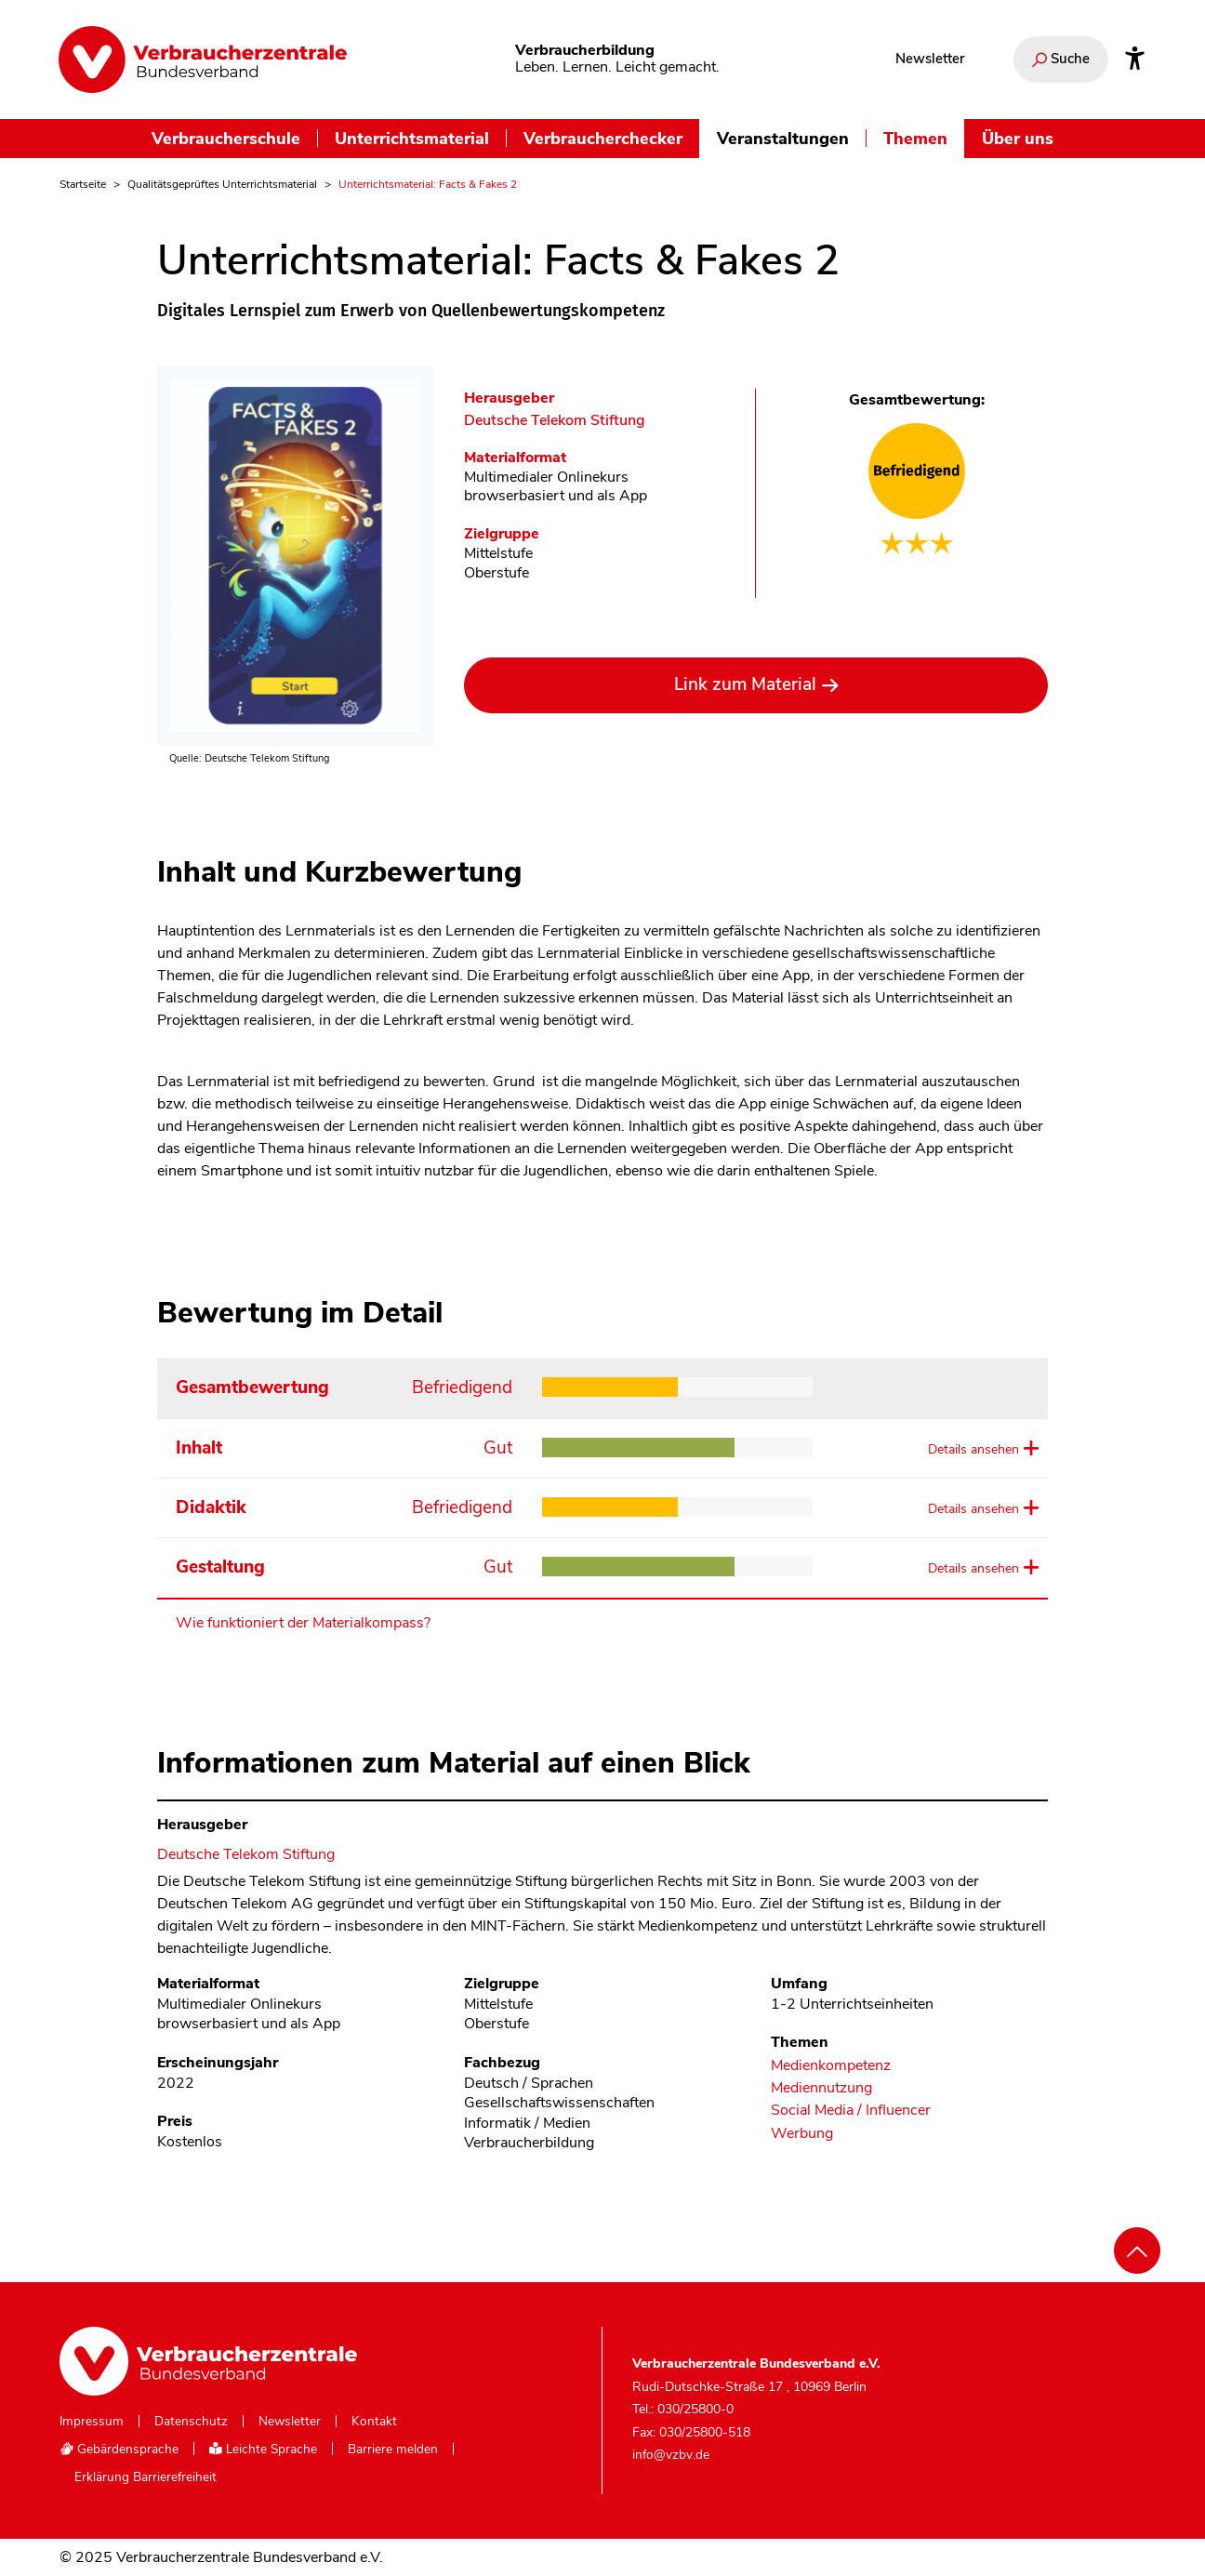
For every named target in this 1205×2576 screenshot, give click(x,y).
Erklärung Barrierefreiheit (145, 2477)
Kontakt (374, 2421)
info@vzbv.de (670, 2454)
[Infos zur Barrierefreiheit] (1134, 59)
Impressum (92, 2421)
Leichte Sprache (263, 2449)
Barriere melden (393, 2449)
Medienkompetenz (831, 2066)
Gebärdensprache (119, 2449)
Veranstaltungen (783, 138)
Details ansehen (973, 1449)
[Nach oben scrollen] (1137, 2250)
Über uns (1017, 138)
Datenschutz (191, 2421)
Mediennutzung (821, 2088)
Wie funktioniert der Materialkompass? (303, 1623)
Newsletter (929, 58)
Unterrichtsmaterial (412, 138)
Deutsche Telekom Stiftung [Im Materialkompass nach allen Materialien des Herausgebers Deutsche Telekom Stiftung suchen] (554, 421)
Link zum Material (745, 684)
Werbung (802, 2134)
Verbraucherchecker (602, 138)
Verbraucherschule (226, 138)
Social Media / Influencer (851, 2110)
